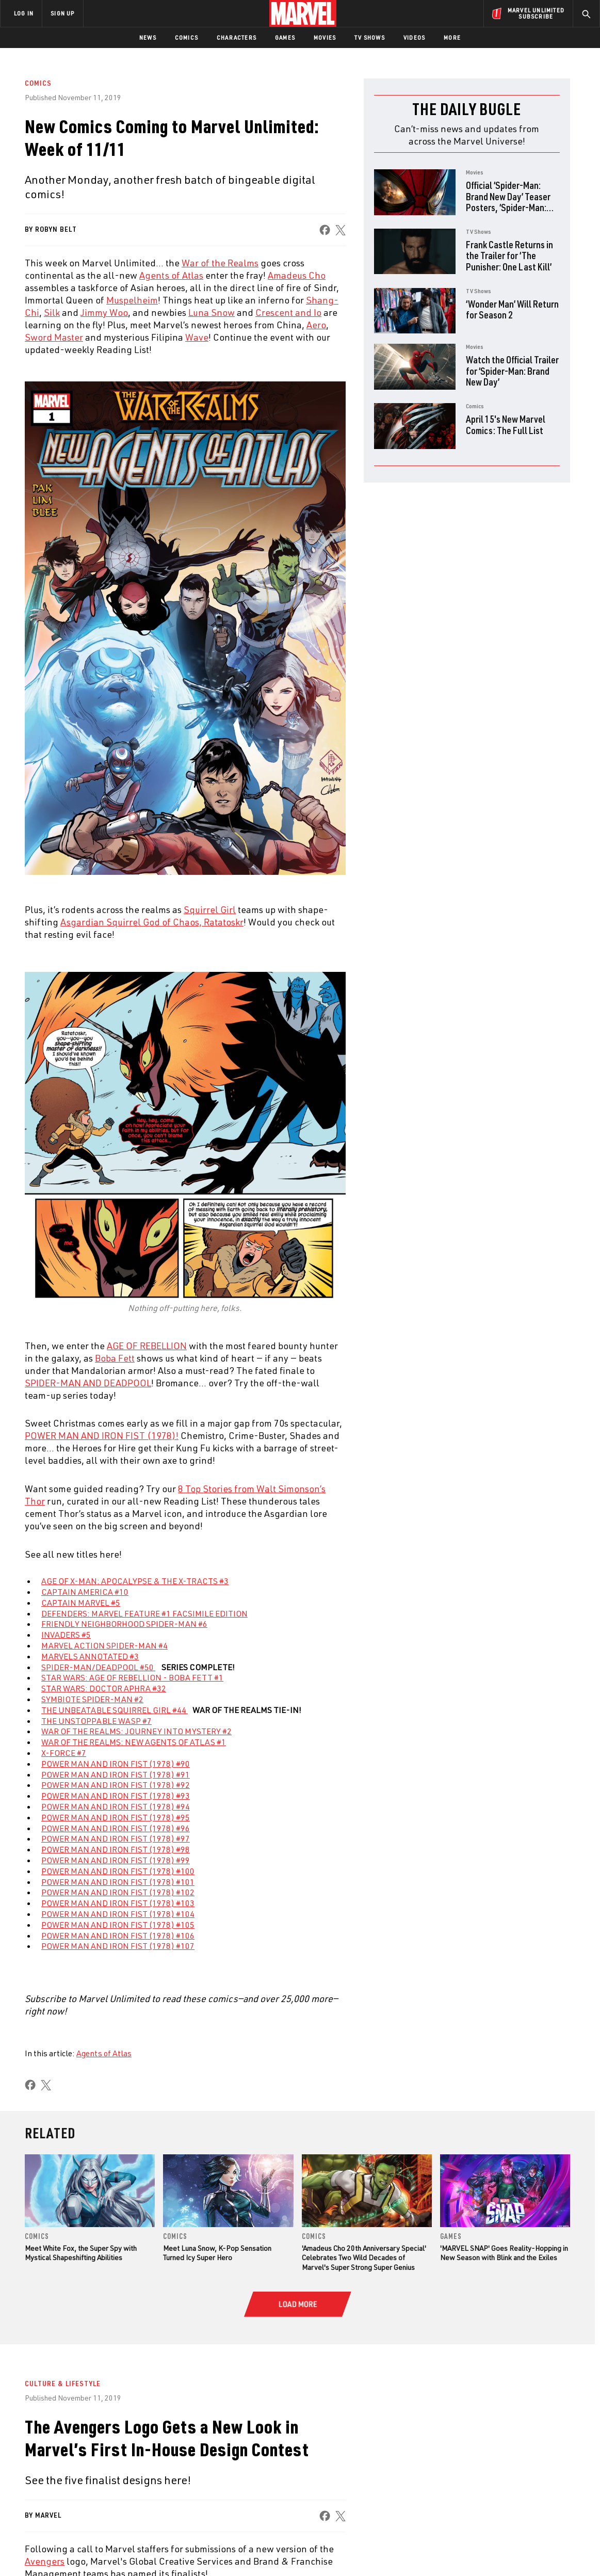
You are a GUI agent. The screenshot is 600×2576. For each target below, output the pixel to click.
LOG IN (24, 13)
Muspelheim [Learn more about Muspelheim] (132, 300)
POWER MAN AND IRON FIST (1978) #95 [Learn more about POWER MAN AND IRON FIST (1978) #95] (115, 1817)
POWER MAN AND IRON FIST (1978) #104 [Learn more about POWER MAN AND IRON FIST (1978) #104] (117, 1914)
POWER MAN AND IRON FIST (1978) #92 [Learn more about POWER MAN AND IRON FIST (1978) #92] (115, 1785)
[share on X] (340, 230)
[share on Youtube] (476, 2486)
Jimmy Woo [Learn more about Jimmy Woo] (104, 312)
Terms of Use (57, 2551)
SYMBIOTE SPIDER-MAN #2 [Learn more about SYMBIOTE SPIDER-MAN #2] (92, 1699)
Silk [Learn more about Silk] (52, 312)
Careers (98, 2467)
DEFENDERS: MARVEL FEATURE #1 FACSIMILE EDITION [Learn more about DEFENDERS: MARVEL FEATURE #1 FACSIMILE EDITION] (144, 1613)
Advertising (203, 2438)
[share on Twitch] (561, 2486)
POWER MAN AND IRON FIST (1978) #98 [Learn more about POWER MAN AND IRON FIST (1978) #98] (115, 1849)
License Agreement (413, 2551)
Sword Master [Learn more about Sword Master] (54, 337)
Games (285, 37)
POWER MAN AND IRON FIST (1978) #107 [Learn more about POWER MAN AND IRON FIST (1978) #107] (117, 1946)
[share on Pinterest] (533, 2486)
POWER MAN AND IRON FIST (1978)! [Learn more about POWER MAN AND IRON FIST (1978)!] (102, 1435)
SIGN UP (62, 13)
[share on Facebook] (324, 230)
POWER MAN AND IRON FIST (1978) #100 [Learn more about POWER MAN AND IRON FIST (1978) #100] (117, 1871)
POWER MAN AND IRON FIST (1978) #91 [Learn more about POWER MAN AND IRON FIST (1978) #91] (115, 1774)
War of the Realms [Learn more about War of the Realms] (220, 262)
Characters (236, 37)
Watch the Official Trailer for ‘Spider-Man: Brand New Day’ (512, 371)
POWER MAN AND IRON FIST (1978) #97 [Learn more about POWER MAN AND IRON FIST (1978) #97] (115, 1838)
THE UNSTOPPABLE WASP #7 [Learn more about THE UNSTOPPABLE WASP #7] (96, 1721)
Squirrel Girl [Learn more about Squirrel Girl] (210, 909)
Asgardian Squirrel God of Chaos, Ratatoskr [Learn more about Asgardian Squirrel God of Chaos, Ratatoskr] (152, 921)
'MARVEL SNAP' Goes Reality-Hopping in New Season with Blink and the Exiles (504, 2253)
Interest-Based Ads (478, 2551)
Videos (414, 37)
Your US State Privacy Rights (173, 2551)
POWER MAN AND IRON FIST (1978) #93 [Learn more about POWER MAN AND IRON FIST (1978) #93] (115, 1795)
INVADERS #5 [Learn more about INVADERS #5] (66, 1634)
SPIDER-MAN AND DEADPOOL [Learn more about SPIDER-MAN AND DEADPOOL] (88, 1382)
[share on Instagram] (533, 2464)
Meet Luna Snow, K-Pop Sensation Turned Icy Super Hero (217, 2253)
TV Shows (369, 37)
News (147, 37)
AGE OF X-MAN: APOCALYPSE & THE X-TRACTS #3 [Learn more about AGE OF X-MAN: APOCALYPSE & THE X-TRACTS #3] (135, 1581)
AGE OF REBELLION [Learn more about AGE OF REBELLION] (147, 1345)
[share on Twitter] (504, 2464)
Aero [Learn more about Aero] (316, 324)
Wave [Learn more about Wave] (196, 337)
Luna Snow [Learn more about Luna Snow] (211, 312)
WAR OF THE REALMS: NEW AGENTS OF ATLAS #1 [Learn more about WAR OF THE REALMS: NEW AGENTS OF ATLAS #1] (133, 1742)
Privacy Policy (104, 2551)
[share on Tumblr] (561, 2464)
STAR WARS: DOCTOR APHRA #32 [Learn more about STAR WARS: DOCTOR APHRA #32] (103, 1688)
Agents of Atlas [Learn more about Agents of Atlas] (171, 275)
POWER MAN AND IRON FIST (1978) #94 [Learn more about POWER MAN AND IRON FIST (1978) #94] (115, 1806)
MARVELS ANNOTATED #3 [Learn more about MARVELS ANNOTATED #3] (90, 1656)
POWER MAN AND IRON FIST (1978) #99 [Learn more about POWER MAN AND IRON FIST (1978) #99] (115, 1860)
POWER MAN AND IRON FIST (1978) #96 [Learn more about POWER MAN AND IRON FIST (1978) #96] (115, 1828)
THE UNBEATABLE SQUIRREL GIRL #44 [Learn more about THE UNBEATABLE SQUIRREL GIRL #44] (114, 1710)
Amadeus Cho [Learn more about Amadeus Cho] (297, 275)
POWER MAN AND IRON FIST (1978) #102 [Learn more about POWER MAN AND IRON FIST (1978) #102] (117, 1892)
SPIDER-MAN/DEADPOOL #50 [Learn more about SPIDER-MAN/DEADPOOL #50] (98, 1667)
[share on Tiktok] (476, 2508)
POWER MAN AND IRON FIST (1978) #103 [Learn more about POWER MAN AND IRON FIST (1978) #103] (117, 1903)
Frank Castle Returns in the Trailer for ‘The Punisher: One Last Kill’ (509, 255)
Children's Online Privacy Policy (333, 2551)
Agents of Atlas (104, 2053)
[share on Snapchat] (504, 2486)
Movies (325, 37)
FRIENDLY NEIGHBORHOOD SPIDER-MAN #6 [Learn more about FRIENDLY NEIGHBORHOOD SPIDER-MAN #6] (124, 1624)
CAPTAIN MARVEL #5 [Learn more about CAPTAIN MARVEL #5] (80, 1602)
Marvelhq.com (207, 2467)
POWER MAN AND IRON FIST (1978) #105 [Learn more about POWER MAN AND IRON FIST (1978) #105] (117, 1924)
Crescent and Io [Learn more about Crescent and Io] (288, 312)
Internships (105, 2482)
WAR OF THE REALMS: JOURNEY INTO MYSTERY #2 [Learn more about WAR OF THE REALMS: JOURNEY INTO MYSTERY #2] (136, 1731)
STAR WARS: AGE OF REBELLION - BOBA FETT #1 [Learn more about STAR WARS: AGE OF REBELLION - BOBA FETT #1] (132, 1677)
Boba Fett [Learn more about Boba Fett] (115, 1358)
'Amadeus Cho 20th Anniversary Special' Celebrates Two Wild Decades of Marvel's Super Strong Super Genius (364, 2257)
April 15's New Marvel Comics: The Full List (505, 424)
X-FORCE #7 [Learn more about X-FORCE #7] (63, 1753)
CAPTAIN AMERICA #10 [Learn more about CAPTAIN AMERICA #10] (84, 1592)
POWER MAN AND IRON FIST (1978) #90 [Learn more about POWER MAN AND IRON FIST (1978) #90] (115, 1763)
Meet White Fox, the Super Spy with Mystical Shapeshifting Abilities (81, 2253)
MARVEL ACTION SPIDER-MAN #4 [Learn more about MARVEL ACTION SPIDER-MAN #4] (104, 1645)
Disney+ (195, 2453)
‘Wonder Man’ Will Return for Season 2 (512, 309)
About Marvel (108, 2438)
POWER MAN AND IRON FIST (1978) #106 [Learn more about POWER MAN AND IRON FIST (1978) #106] (117, 1935)
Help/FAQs (101, 2453)
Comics (186, 37)
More (452, 37)
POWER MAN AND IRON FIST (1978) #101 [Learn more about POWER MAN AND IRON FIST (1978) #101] (117, 1882)
